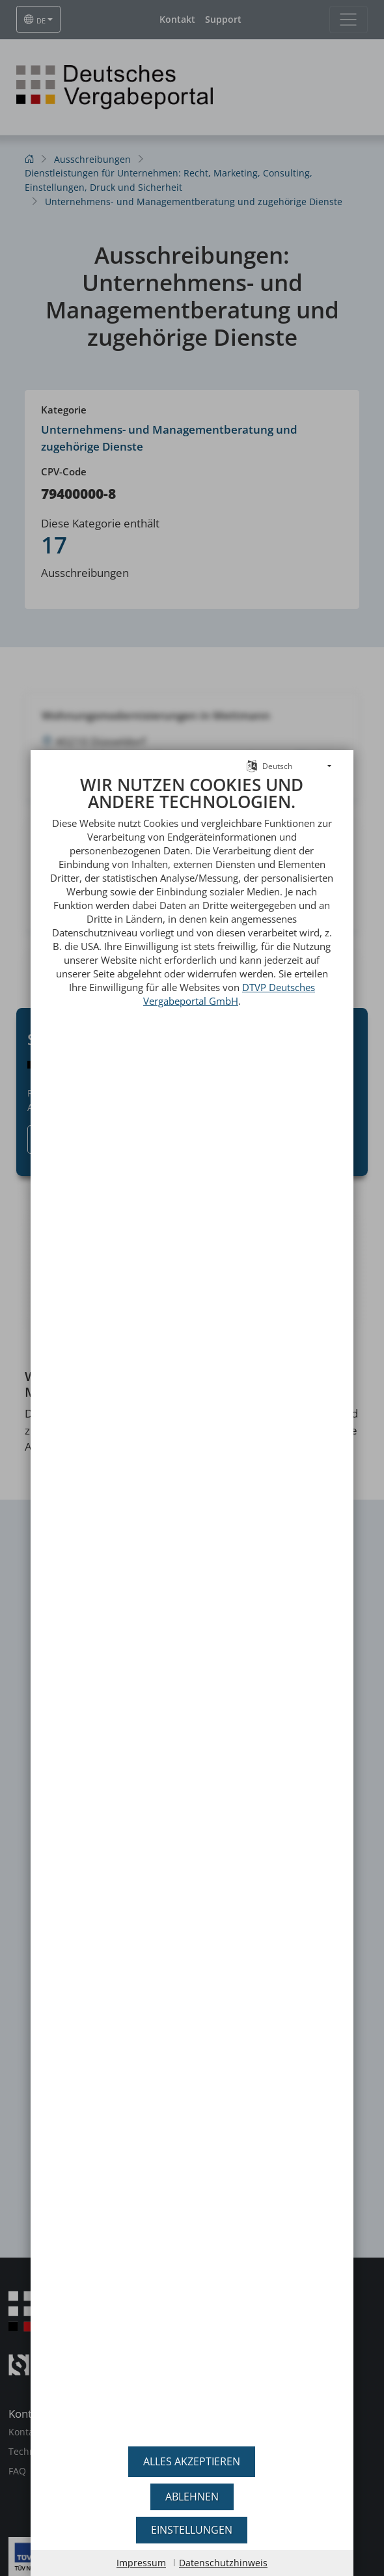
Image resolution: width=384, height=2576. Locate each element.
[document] (192, 1589)
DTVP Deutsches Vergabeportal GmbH (229, 958)
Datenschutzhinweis (223, 2562)
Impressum (141, 2562)
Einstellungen (191, 2530)
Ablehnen (192, 2496)
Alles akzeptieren (191, 2461)
